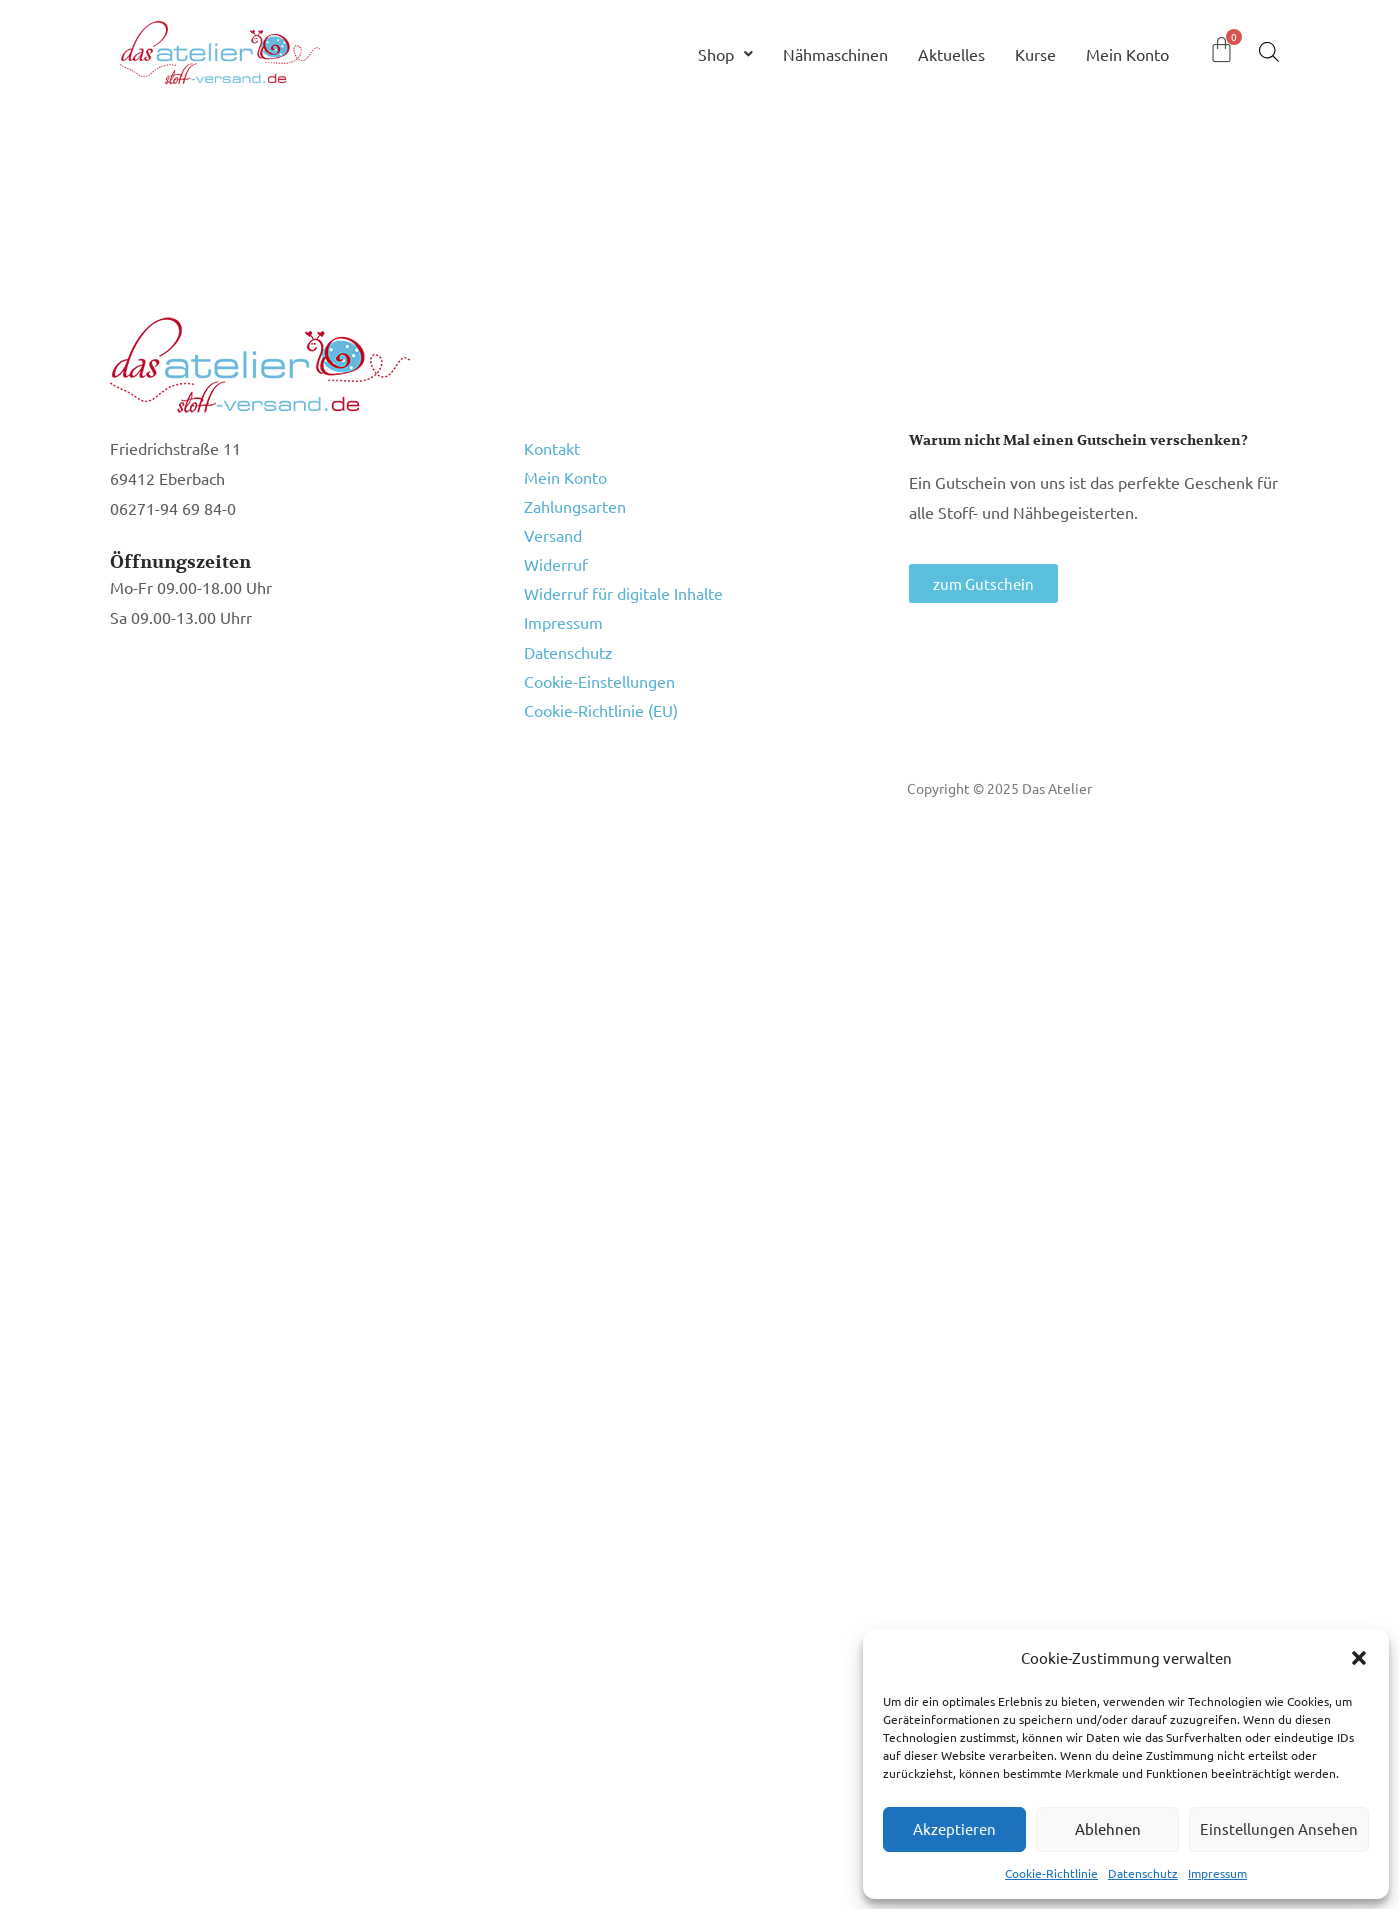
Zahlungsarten (575, 499)
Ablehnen (1108, 1828)
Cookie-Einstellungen (599, 655)
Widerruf (556, 551)
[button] (1359, 1658)
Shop (725, 54)
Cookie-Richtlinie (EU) (601, 681)
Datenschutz (1143, 1873)
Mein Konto (1127, 54)
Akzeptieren (954, 1828)
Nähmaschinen (835, 54)
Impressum (1217, 1873)
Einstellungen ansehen (1279, 1828)
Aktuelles (951, 54)
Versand (553, 525)
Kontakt (552, 447)
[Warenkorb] (1221, 49)
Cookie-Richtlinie (1051, 1873)
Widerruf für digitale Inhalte (623, 577)
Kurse (1035, 54)
